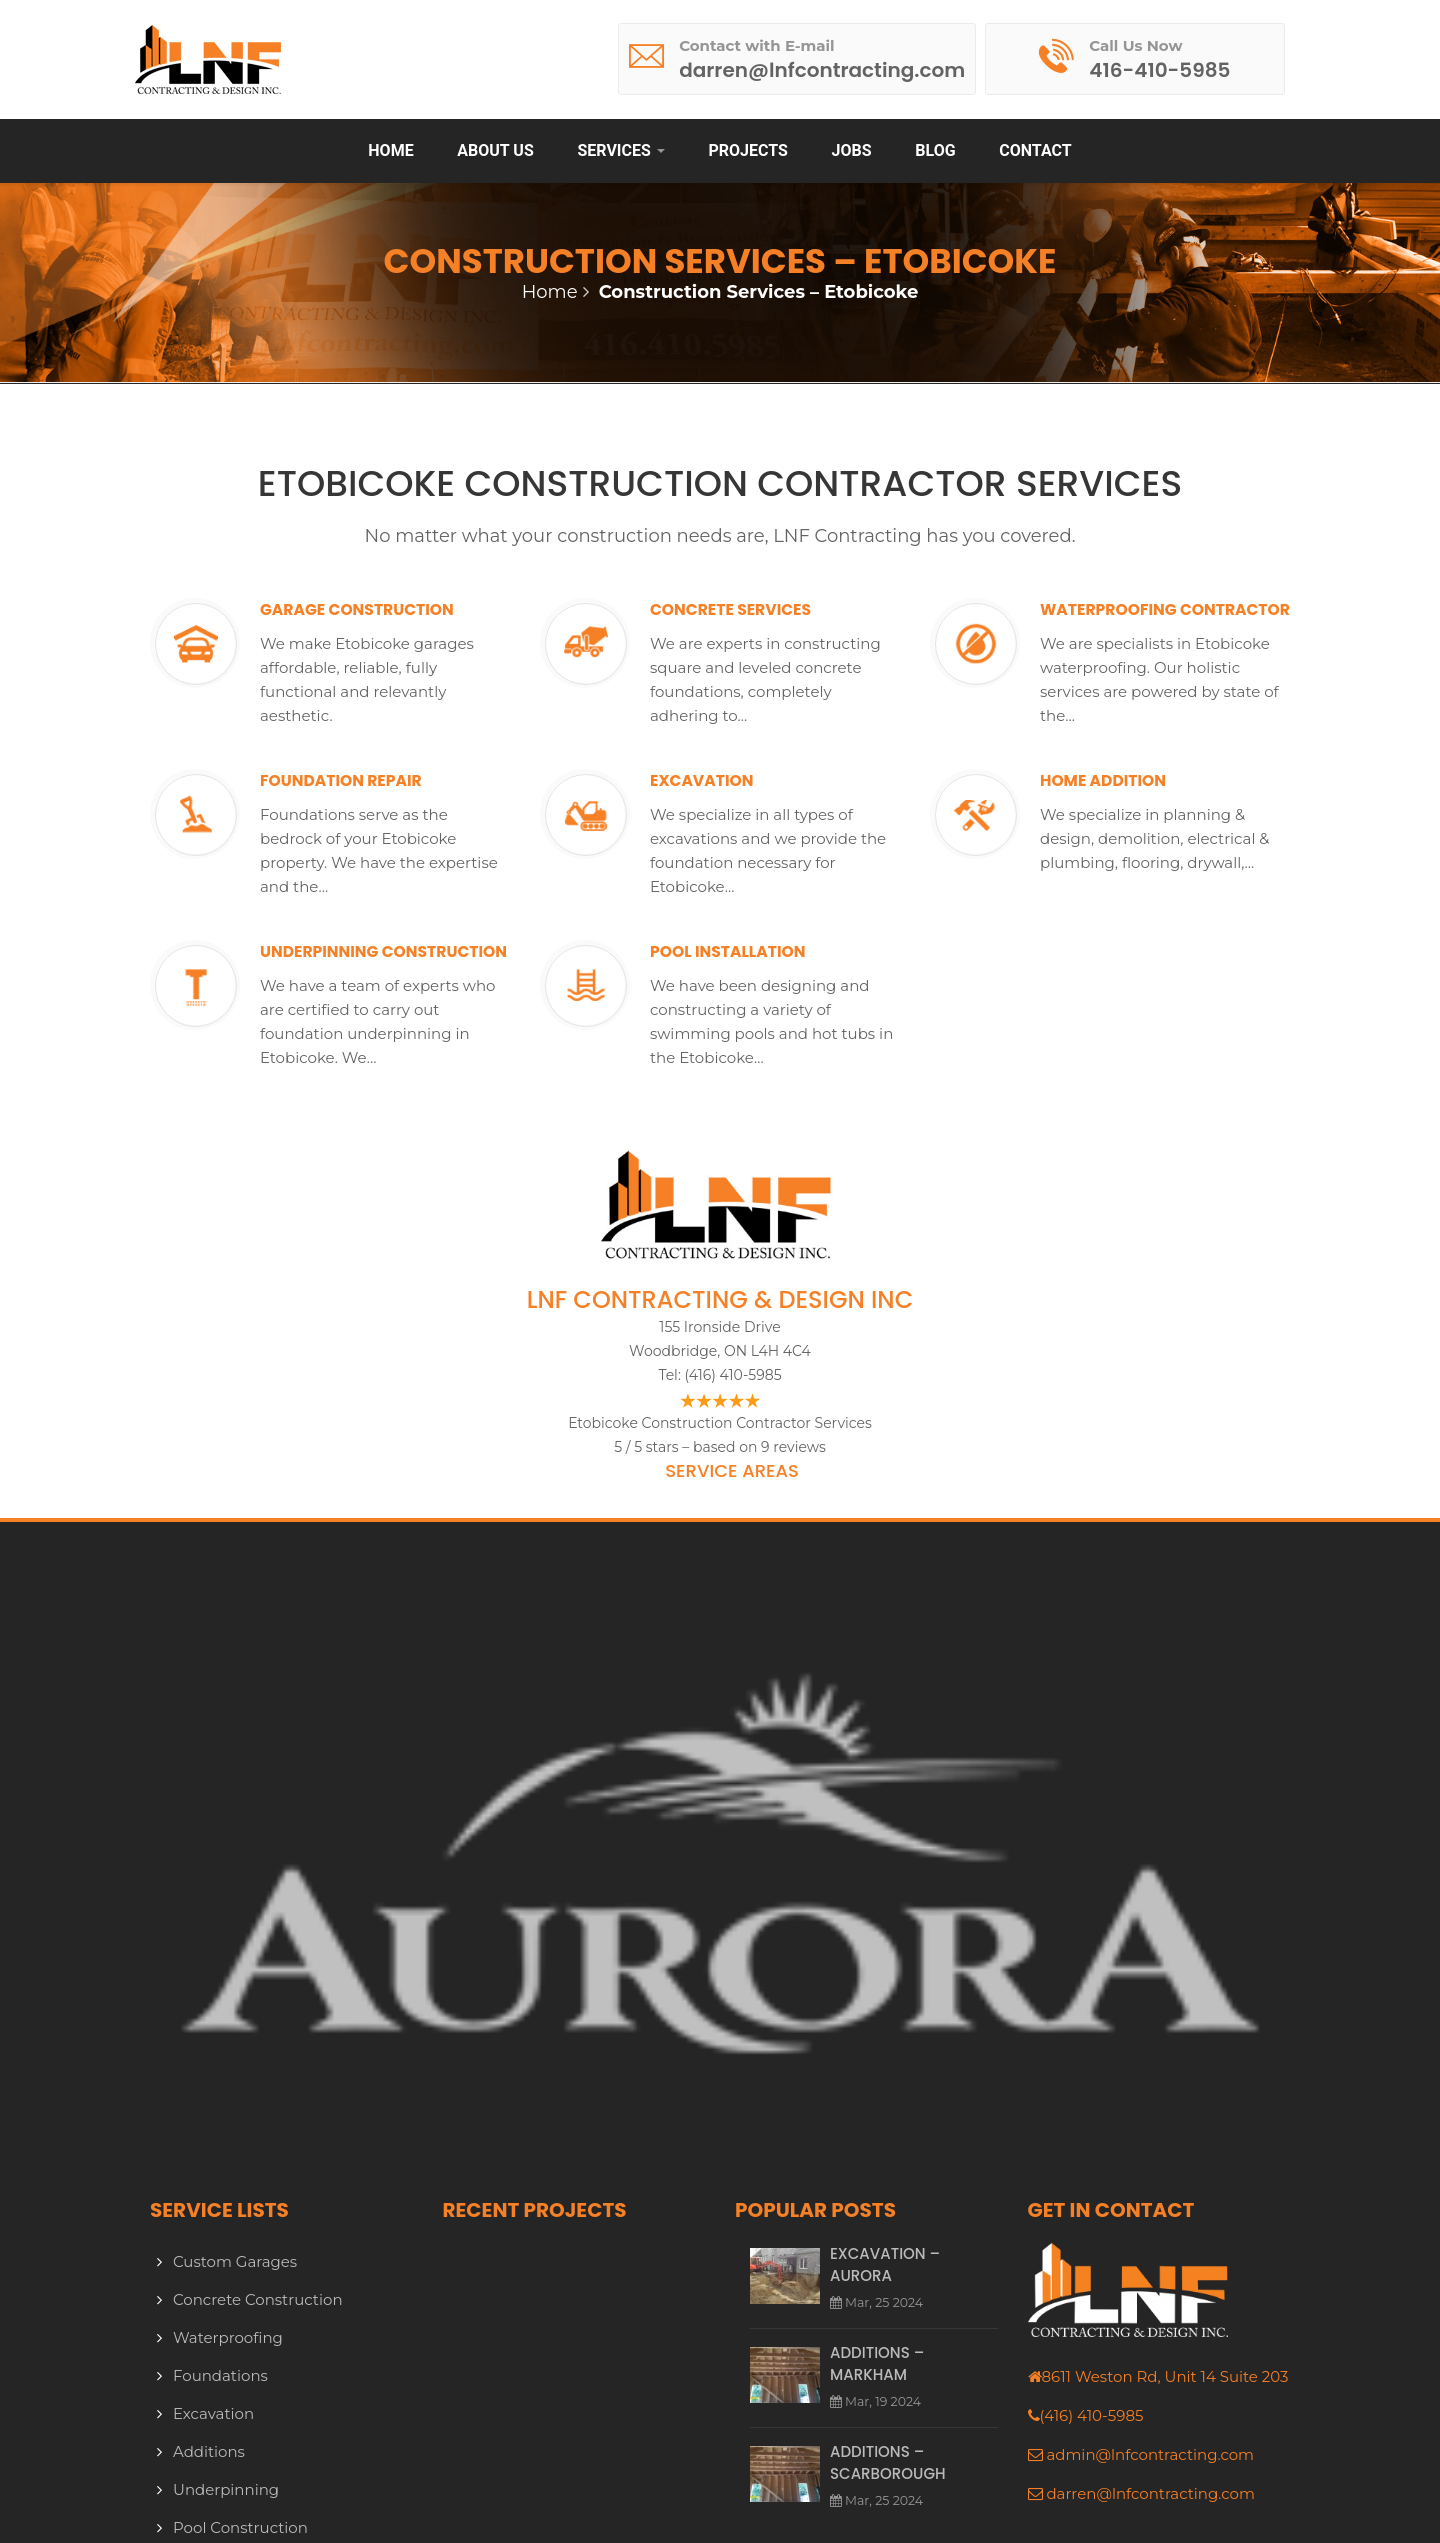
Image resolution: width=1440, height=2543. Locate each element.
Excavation (716, 781)
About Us (495, 150)
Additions (209, 2451)
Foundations (220, 2375)
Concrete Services (753, 610)
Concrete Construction (258, 2299)
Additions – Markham (877, 2362)
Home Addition (1121, 781)
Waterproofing (228, 2337)
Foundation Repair (364, 781)
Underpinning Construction (340, 964)
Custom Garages (235, 2261)
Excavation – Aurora (885, 2264)
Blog (935, 150)
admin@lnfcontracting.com (1150, 2454)
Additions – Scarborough (888, 2460)
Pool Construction (240, 2527)
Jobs (852, 150)
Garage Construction (384, 610)
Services (620, 150)
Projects (747, 150)
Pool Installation (750, 952)
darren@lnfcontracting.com (1150, 2493)
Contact (1035, 150)
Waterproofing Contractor (1128, 622)
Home (390, 150)
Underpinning (226, 2489)
